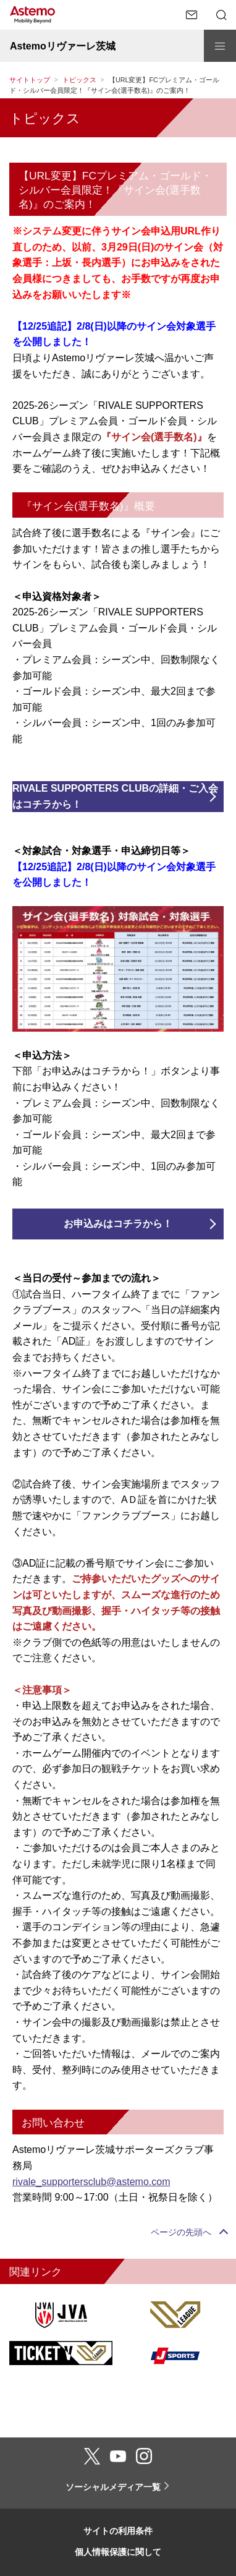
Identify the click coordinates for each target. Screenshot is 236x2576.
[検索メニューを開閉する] (221, 15)
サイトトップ (29, 79)
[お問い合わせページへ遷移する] (191, 15)
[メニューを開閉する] (220, 46)
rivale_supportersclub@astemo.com (91, 2181)
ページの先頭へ (181, 2232)
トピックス (79, 79)
